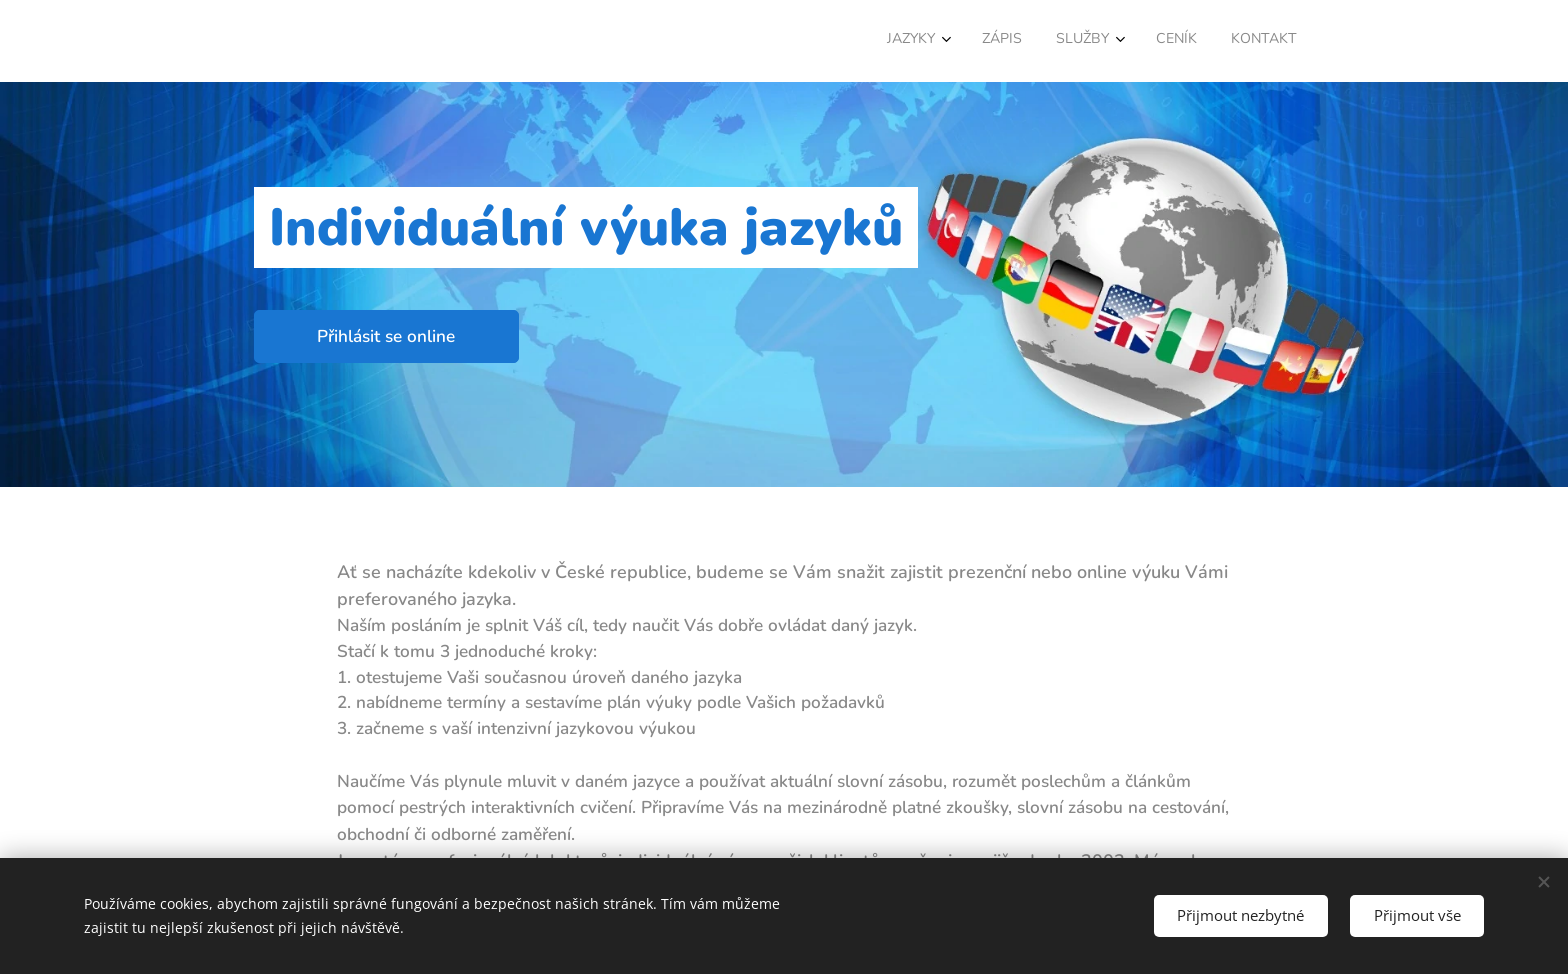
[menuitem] (1141, 41)
